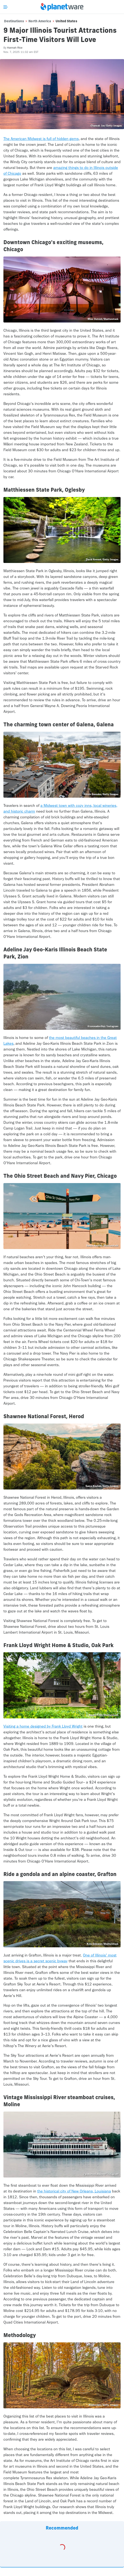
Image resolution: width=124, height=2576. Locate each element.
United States (66, 21)
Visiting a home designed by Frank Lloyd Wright (43, 1726)
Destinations (14, 21)
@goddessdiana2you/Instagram (100, 2174)
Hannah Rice (14, 47)
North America (39, 21)
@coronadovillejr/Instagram (102, 1026)
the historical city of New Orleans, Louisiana (74, 2191)
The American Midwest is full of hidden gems (41, 139)
